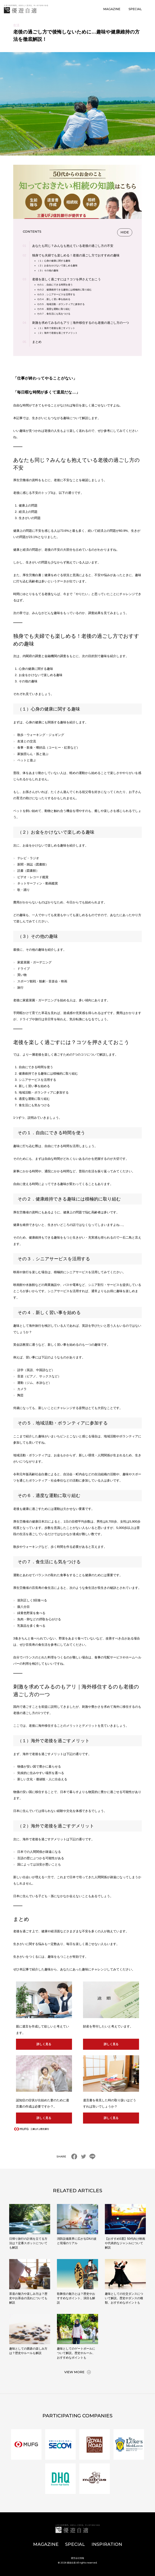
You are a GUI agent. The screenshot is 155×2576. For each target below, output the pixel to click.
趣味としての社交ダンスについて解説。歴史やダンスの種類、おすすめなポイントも (124, 2298)
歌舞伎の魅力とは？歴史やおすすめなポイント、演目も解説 (76, 2298)
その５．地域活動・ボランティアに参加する (61, 304)
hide (124, 232)
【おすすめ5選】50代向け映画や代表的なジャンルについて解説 (125, 2243)
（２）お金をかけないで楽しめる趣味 (57, 265)
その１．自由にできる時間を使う (55, 284)
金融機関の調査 (55, 656)
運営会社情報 (77, 2558)
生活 (16, 25)
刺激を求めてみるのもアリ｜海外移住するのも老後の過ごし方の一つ (80, 323)
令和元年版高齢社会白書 (30, 1474)
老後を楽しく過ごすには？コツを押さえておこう (66, 279)
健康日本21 (40, 1521)
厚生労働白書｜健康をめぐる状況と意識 (51, 575)
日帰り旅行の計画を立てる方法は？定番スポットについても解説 (28, 2243)
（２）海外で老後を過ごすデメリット (57, 333)
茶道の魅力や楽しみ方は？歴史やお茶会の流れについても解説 (28, 2298)
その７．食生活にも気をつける (53, 313)
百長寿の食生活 (43, 1588)
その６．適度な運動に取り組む (53, 309)
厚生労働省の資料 (25, 480)
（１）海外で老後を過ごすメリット (56, 328)
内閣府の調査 (32, 656)
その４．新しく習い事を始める (53, 299)
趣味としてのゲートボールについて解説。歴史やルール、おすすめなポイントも (76, 2353)
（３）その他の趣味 (47, 270)
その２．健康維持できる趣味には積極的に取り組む (64, 289)
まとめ (37, 342)
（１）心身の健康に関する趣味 (53, 260)
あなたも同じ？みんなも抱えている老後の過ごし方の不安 (72, 246)
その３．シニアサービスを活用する (56, 294)
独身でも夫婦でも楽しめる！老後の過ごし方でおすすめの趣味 (76, 255)
